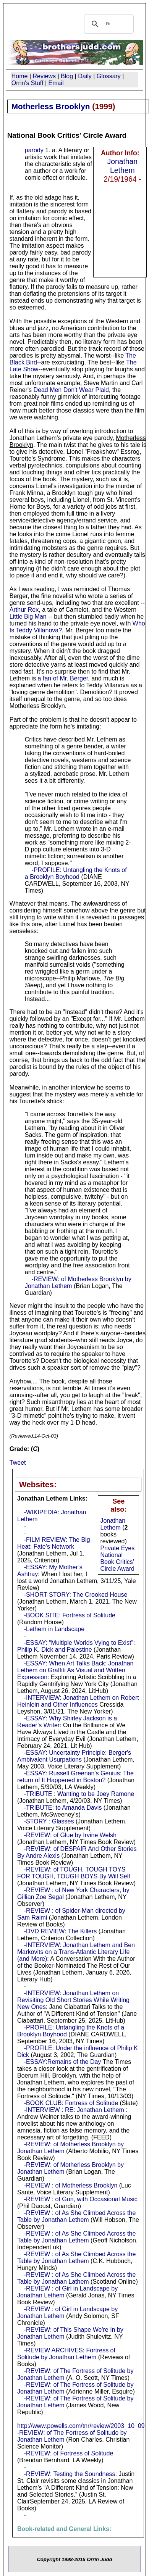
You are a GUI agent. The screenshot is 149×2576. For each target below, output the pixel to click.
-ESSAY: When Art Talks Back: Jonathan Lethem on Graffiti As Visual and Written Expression (75, 1670)
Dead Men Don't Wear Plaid (71, 390)
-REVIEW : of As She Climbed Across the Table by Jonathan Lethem (76, 2216)
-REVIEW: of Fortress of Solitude (68, 2453)
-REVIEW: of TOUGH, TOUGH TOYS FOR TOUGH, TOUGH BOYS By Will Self (73, 1873)
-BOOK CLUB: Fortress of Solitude (71, 2103)
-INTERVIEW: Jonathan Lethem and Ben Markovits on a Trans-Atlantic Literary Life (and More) (76, 1952)
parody (34, 150)
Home (19, 76)
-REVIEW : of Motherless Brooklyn (71, 2185)
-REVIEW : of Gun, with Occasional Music (81, 2199)
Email (56, 83)
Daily (85, 76)
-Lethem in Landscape (54, 1629)
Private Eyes (117, 1548)
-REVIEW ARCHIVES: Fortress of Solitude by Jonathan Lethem (66, 2353)
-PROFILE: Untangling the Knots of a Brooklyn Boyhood (76, 873)
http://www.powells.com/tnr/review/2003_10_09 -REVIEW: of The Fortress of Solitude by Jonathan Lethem (81, 2433)
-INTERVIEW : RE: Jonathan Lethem (74, 2110)
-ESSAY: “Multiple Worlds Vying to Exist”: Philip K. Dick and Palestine (76, 1646)
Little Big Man (28, 616)
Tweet (18, 1462)
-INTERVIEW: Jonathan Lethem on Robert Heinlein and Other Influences (78, 1701)
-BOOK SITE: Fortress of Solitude (69, 1615)
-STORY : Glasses (49, 1821)
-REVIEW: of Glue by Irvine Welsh (70, 1835)
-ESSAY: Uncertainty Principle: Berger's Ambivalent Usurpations (74, 1756)
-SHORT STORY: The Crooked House (76, 1594)
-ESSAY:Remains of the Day (62, 2062)
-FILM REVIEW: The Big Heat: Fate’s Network (53, 1543)
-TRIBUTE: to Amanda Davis (63, 1807)
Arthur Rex (24, 609)
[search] (108, 24)
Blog (67, 76)
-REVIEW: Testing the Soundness (69, 2474)
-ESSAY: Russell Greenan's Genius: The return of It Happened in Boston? (75, 1776)
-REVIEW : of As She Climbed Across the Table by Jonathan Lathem (76, 2278)
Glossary (109, 76)
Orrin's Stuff (27, 83)
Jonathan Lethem (122, 165)
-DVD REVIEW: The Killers (60, 1931)
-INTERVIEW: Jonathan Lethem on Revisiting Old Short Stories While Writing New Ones (73, 2000)
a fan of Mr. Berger (63, 678)
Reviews (44, 76)
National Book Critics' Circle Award (117, 1562)
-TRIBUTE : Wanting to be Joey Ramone (79, 1794)
